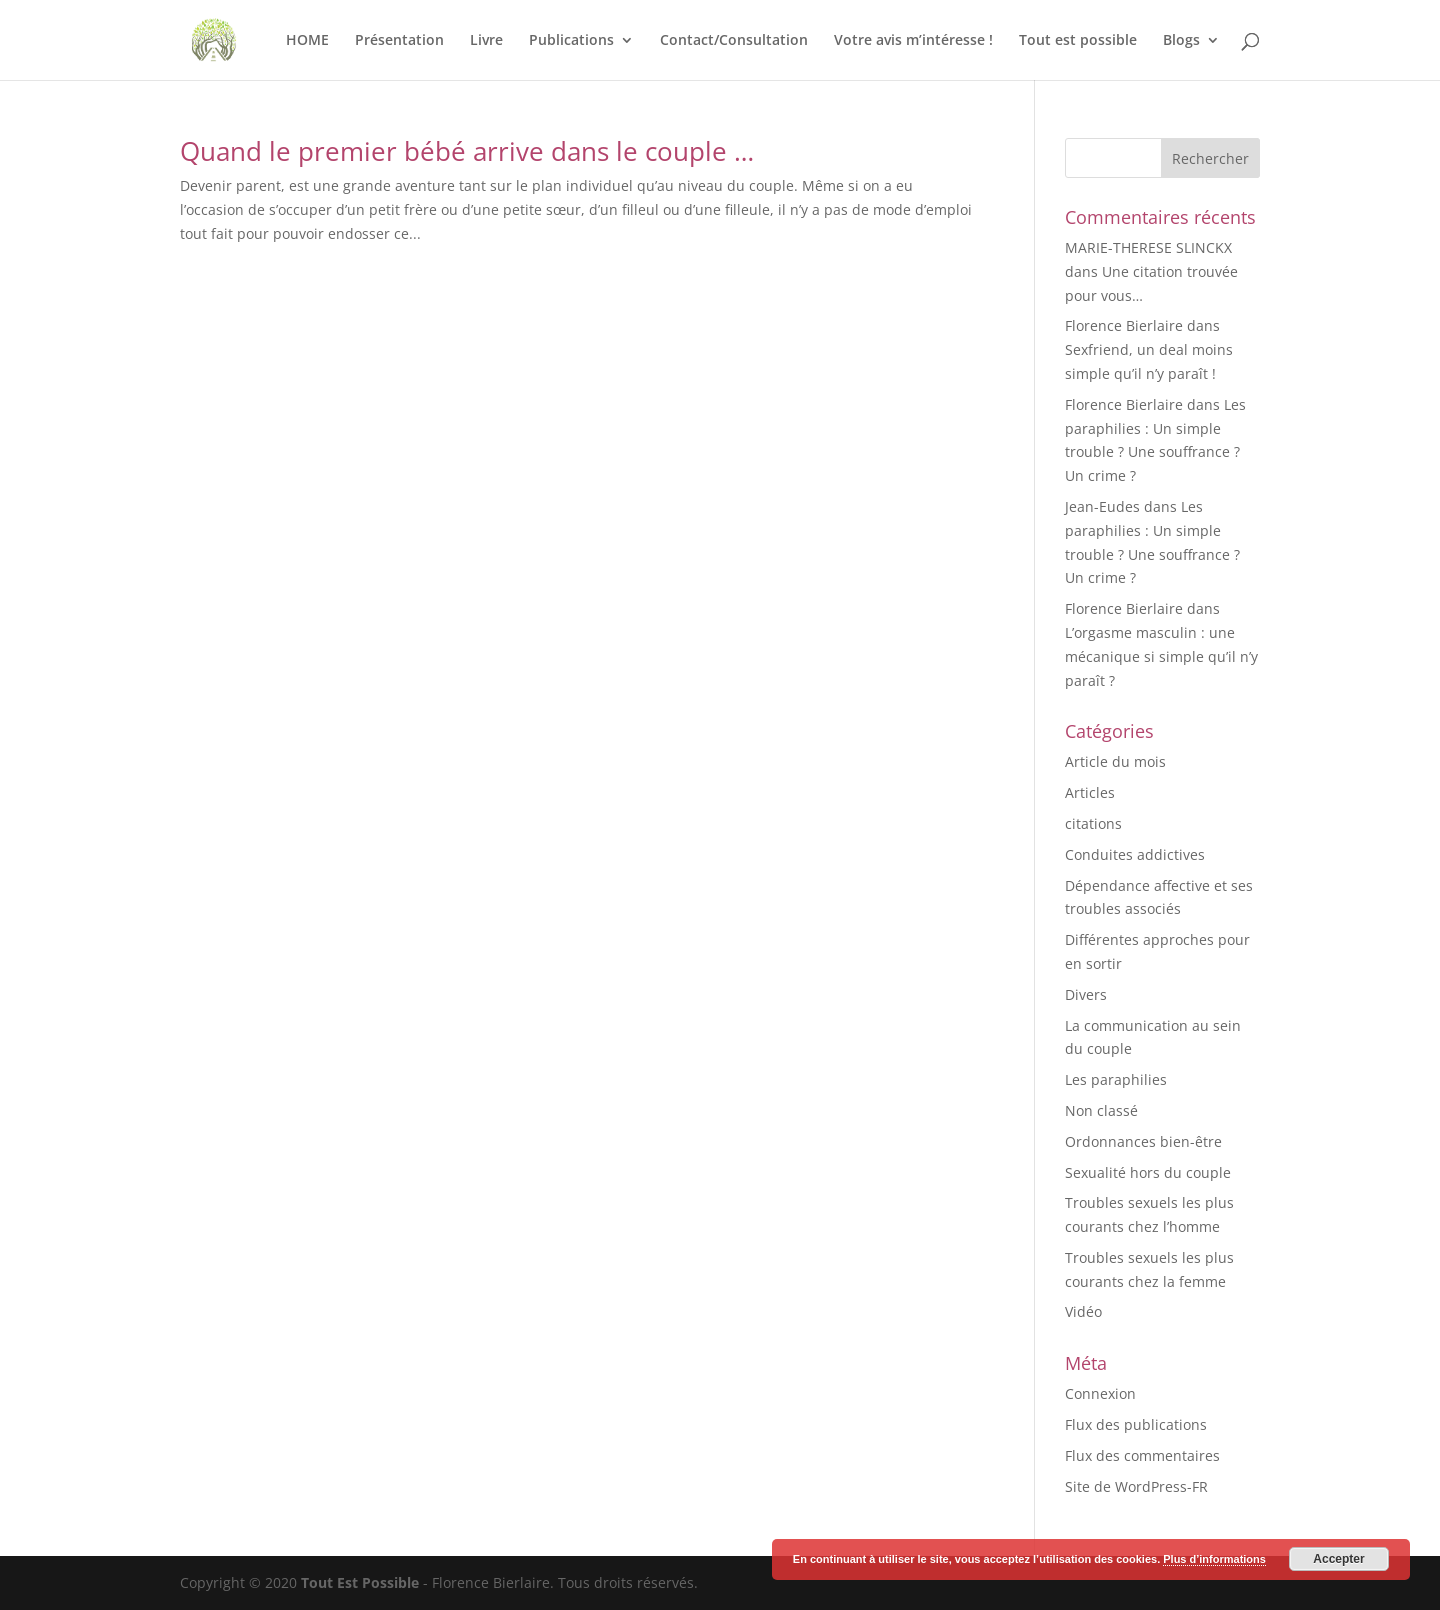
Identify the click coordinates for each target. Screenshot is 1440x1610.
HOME (307, 41)
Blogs (1181, 41)
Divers (1086, 994)
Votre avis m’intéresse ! (913, 41)
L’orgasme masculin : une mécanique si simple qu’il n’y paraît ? (1161, 656)
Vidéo (1083, 1311)
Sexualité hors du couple (1148, 1172)
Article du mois (1115, 761)
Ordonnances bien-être (1143, 1141)
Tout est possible (1078, 41)
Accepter (1338, 1559)
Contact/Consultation (734, 41)
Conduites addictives (1135, 854)
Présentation (399, 41)
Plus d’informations (1214, 1559)
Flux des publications (1136, 1424)
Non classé (1101, 1110)
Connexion (1100, 1393)
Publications (571, 41)
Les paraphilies (1116, 1079)
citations (1093, 823)
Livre (486, 41)
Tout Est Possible (360, 1582)
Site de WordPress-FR (1136, 1486)
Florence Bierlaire (1124, 325)
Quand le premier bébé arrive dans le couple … (467, 151)
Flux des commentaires (1142, 1455)
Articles (1090, 792)
